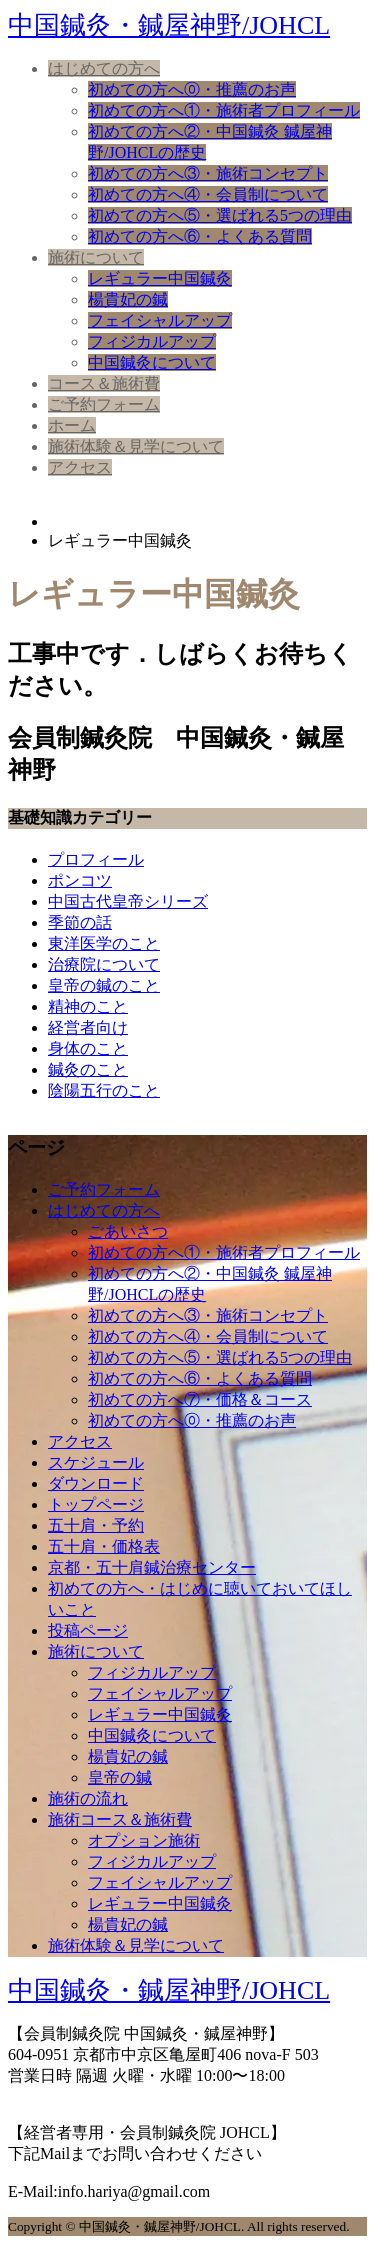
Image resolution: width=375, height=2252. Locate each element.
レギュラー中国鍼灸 (160, 278)
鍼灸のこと (88, 1069)
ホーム (72, 425)
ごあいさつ (128, 1231)
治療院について (104, 964)
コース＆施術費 (104, 383)
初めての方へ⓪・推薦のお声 (192, 89)
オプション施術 (144, 1840)
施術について (96, 257)
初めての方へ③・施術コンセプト (208, 173)
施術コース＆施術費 (120, 1819)
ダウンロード (96, 1483)
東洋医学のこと (104, 943)
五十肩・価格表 (104, 1546)
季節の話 (80, 922)
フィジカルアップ (152, 341)
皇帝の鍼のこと (104, 985)
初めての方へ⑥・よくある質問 (200, 236)
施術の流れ (88, 1798)
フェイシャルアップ (160, 320)
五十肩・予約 (96, 1525)
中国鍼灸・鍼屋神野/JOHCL (169, 25)
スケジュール (96, 1462)
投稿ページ (88, 1630)
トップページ (96, 1504)
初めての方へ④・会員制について (208, 194)
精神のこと (88, 1006)
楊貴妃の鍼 (128, 299)
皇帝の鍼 (120, 1777)
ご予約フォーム (104, 404)
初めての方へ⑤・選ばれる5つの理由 (220, 215)
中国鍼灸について (152, 362)
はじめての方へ (104, 68)
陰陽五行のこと (104, 1090)
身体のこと (88, 1048)
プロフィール (96, 859)
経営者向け (88, 1027)
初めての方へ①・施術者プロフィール (224, 110)
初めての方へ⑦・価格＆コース (200, 1399)
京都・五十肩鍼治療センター (152, 1567)
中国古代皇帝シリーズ (128, 901)
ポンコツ (80, 880)
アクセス (80, 467)
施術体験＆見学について (136, 446)
